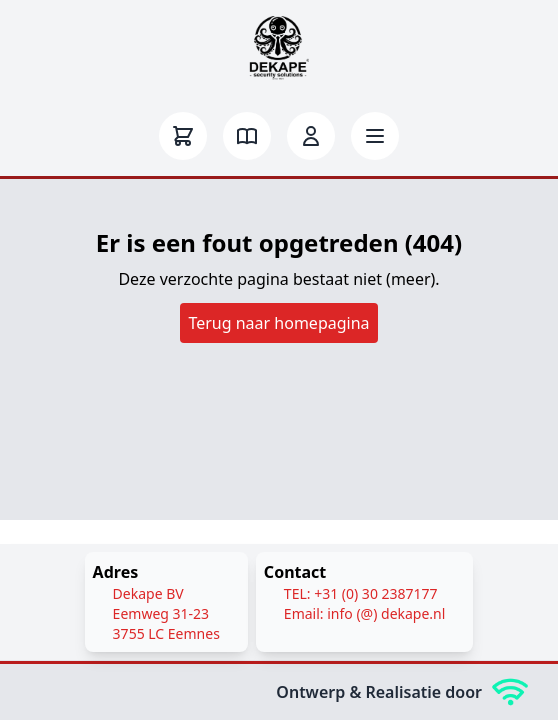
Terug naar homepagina (278, 323)
